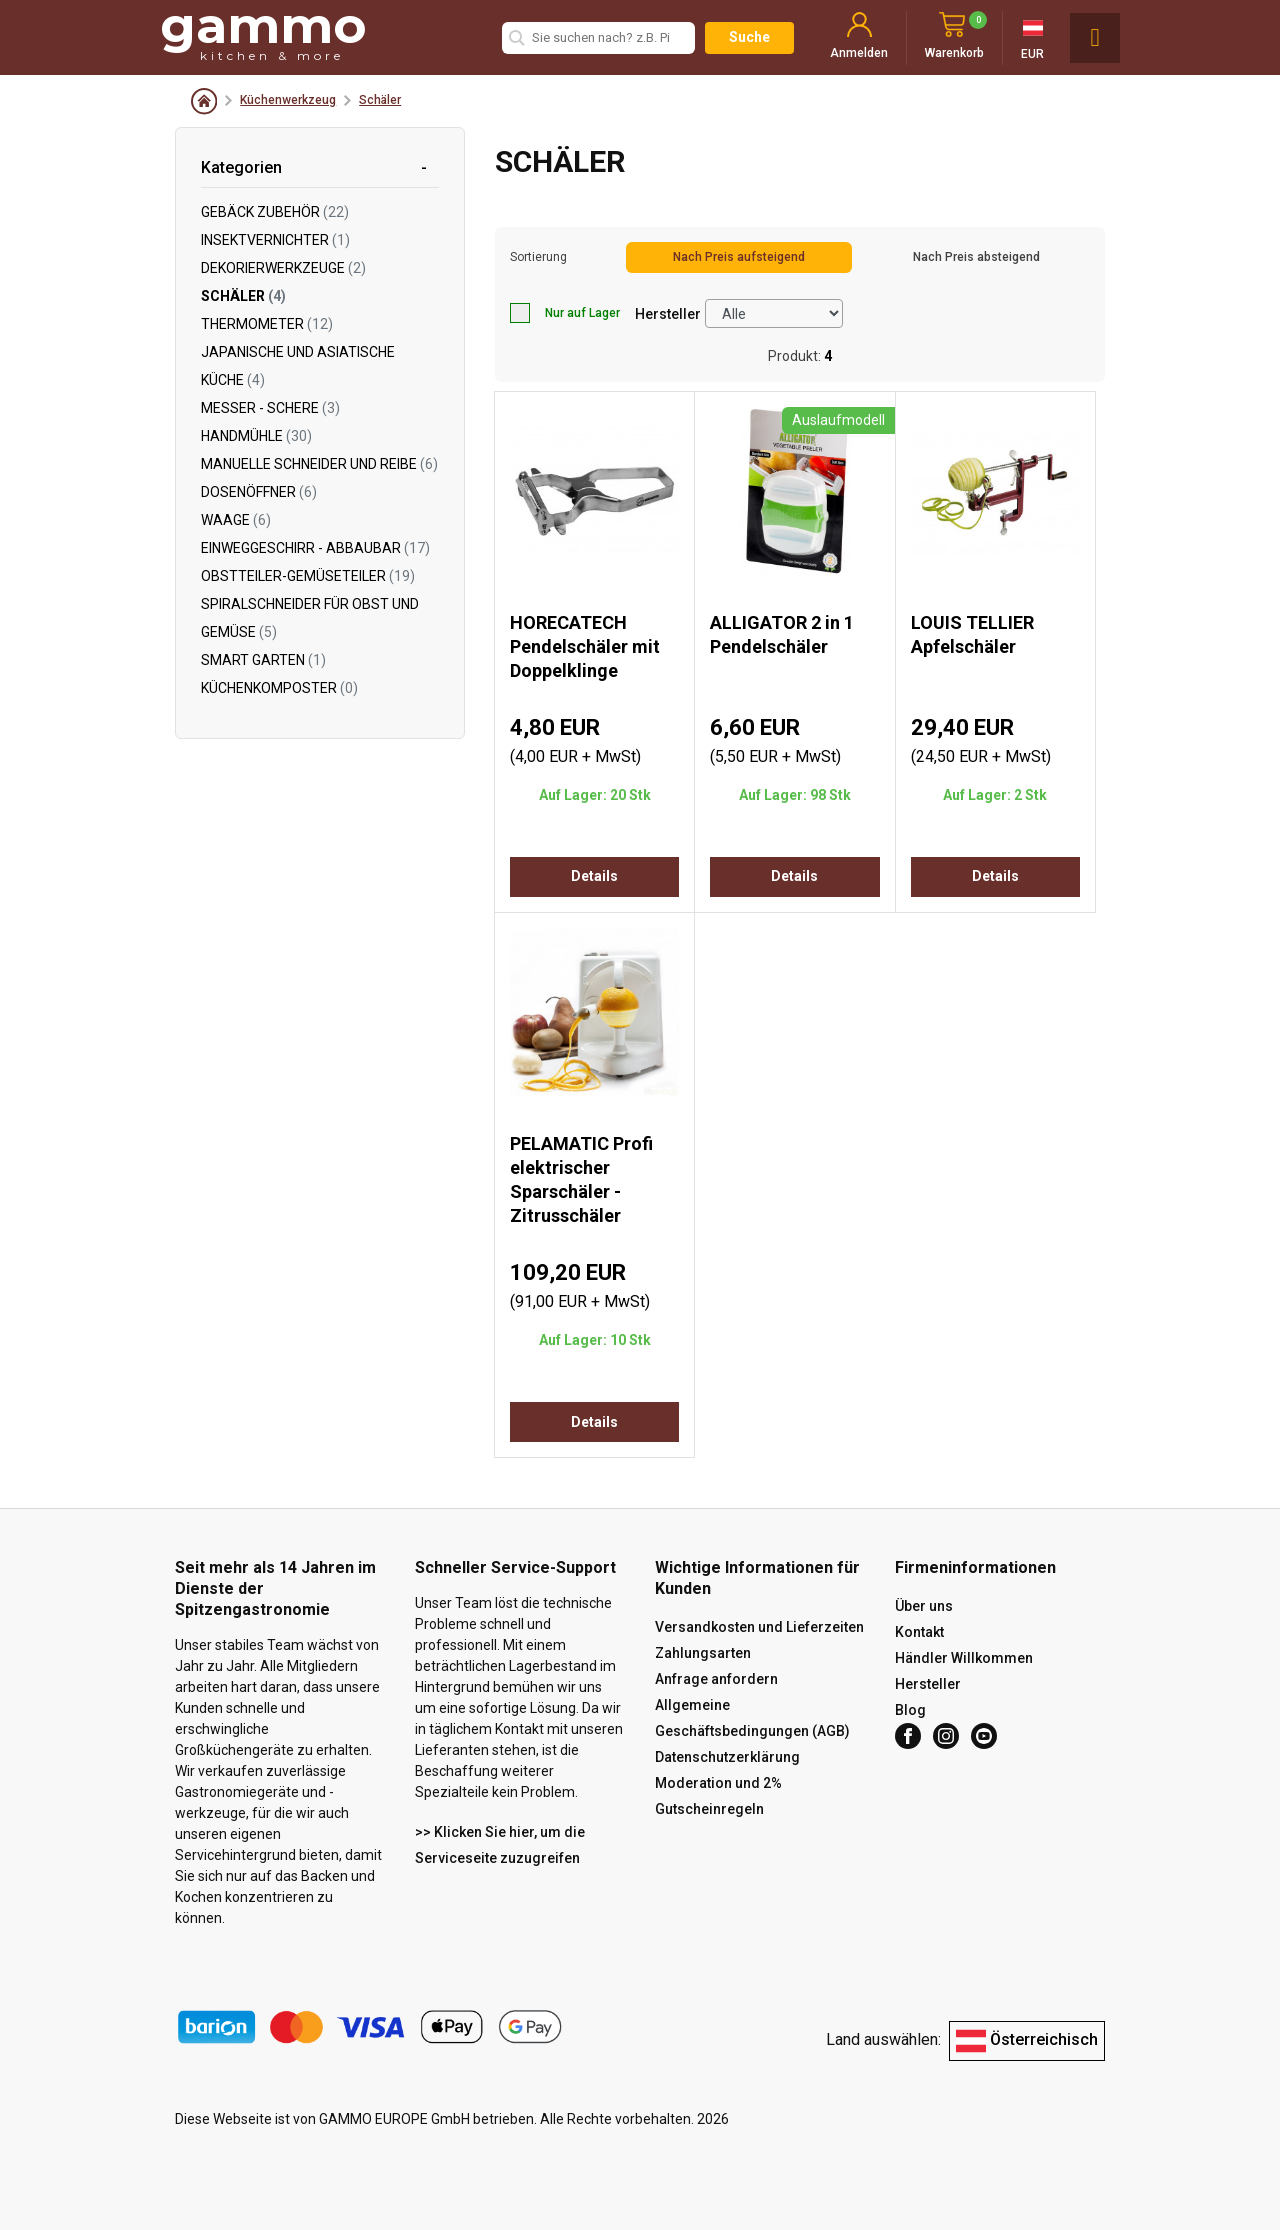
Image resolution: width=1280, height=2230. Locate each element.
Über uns (924, 1606)
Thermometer (267, 324)
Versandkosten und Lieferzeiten (759, 1627)
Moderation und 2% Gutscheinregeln (718, 1796)
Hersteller (668, 314)
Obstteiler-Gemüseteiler (308, 576)
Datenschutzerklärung (727, 1757)
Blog (910, 1710)
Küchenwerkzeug (288, 100)
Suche (749, 37)
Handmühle (256, 436)
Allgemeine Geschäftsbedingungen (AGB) (752, 1718)
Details (594, 876)
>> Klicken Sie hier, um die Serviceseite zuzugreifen (500, 1845)
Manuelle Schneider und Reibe (319, 464)
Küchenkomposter (279, 688)
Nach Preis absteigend (976, 257)
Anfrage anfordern (716, 1679)
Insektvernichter (275, 240)
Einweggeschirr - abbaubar (315, 548)
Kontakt (919, 1632)
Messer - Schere (270, 408)
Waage (236, 520)
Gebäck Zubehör (275, 212)
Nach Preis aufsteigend (739, 257)
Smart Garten (263, 660)
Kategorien (241, 167)
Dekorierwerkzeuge (283, 268)
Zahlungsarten (703, 1653)
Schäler (380, 100)
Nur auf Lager (565, 313)
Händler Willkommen (964, 1658)
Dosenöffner (259, 492)
